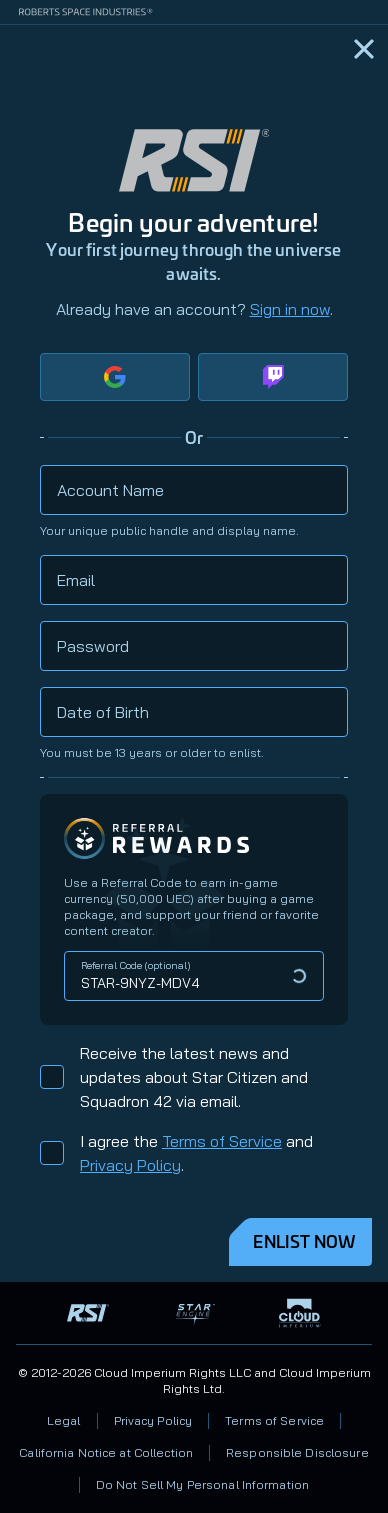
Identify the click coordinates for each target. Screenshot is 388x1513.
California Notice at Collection (106, 1452)
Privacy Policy (130, 1165)
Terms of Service (222, 1141)
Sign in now (290, 309)
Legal (64, 1420)
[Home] (364, 49)
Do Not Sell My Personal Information (202, 1484)
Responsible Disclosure (297, 1452)
